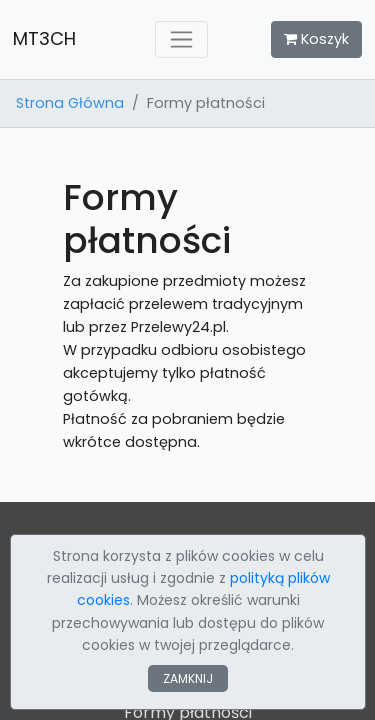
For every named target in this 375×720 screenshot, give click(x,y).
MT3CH (44, 38)
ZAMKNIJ (188, 678)
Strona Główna (70, 103)
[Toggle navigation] (181, 39)
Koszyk (316, 39)
